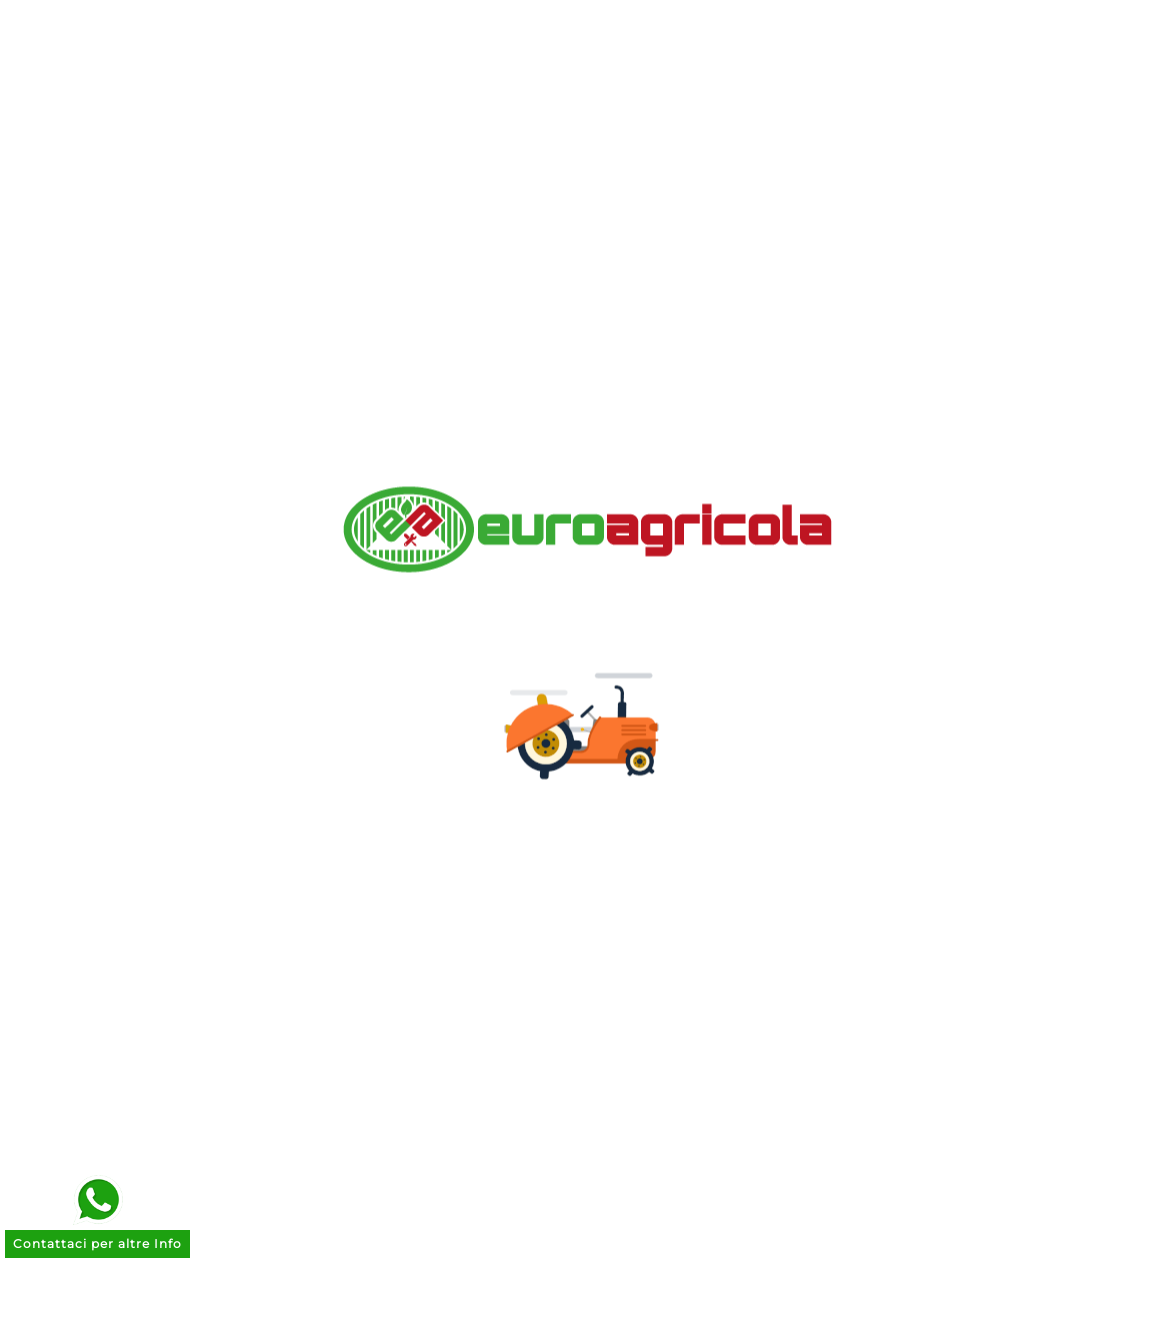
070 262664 (950, 909)
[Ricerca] (561, 71)
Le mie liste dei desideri (702, 794)
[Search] (822, 71)
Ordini (627, 701)
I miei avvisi (651, 825)
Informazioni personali (697, 670)
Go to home (854, 269)
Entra (345, 887)
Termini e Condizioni (410, 763)
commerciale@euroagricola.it (998, 879)
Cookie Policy (381, 825)
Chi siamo (365, 670)
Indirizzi (635, 763)
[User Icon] (1037, 71)
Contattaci (368, 856)
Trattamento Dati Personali (438, 794)
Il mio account (385, 918)
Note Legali (371, 732)
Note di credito (665, 732)
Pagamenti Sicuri (396, 701)
